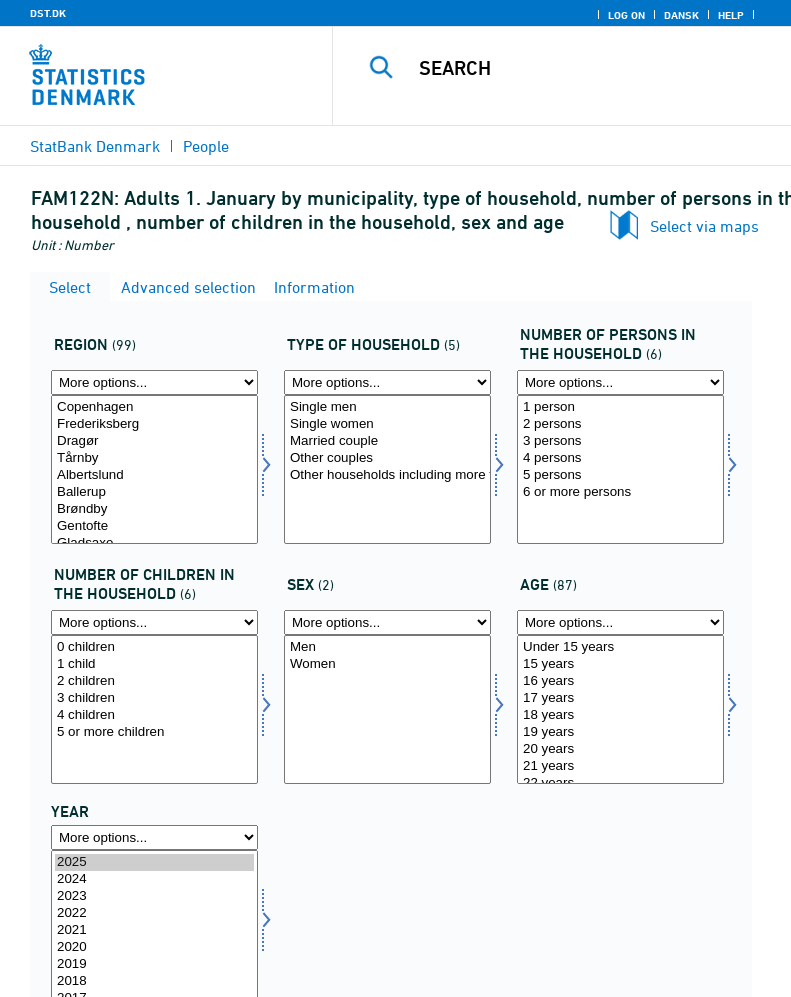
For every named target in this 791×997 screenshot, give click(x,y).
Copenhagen (154, 407)
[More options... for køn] (387, 622)
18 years (620, 715)
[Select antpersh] (620, 469)
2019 (154, 964)
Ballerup (154, 492)
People (206, 146)
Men (387, 647)
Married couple (387, 441)
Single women (387, 424)
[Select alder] (620, 709)
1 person (620, 407)
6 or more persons (620, 492)
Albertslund (154, 475)
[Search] (592, 68)
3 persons (620, 441)
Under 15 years (620, 647)
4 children (154, 715)
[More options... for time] (154, 837)
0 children (154, 647)
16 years (620, 681)
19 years (620, 732)
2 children (154, 681)
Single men (387, 407)
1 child (154, 664)
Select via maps (704, 226)
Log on (626, 15)
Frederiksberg (154, 424)
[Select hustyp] (387, 469)
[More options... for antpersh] (620, 382)
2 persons (620, 424)
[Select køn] (387, 709)
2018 (154, 981)
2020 (154, 947)
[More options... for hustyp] (387, 382)
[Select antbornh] (154, 709)
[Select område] (154, 469)
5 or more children (154, 732)
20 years (620, 749)
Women (387, 664)
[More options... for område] (154, 382)
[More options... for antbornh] (154, 622)
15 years (620, 664)
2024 (154, 879)
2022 (154, 913)
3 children (154, 698)
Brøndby (154, 509)
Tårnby (154, 458)
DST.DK (48, 13)
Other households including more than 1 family (387, 475)
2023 (154, 896)
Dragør (154, 441)
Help (731, 15)
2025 (154, 862)
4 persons (620, 458)
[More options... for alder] (620, 622)
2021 (154, 930)
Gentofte (154, 526)
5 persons (620, 475)
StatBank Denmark (95, 146)
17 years (620, 698)
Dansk (681, 15)
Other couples (387, 458)
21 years (620, 766)
